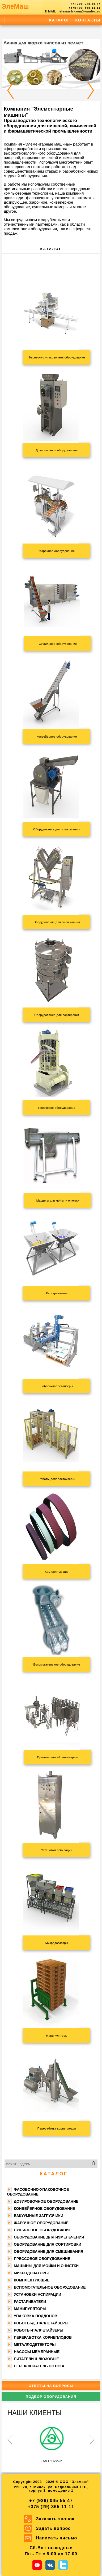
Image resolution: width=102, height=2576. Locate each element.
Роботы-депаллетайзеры (41, 2323)
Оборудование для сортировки (47, 2244)
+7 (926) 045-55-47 (85, 3)
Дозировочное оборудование (46, 2201)
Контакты (87, 20)
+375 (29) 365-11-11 (84, 7)
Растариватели (30, 2301)
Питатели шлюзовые (36, 2359)
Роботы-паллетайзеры (38, 2330)
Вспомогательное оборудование (50, 2287)
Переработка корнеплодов (43, 2337)
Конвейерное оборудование (44, 2208)
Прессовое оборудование (42, 2259)
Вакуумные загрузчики (38, 2216)
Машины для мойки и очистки (46, 2266)
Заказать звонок (55, 2519)
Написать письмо (56, 2538)
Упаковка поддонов (35, 2316)
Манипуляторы (30, 2309)
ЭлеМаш (15, 6)
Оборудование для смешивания (48, 2251)
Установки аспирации (37, 2294)
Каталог (59, 20)
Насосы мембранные (37, 2352)
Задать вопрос (53, 2528)
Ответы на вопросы (50, 2386)
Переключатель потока (39, 2366)
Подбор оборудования (51, 2397)
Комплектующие (32, 2280)
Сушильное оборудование (42, 2230)
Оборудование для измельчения (49, 2237)
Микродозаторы (31, 2273)
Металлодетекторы (35, 2344)
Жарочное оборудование (41, 2223)
